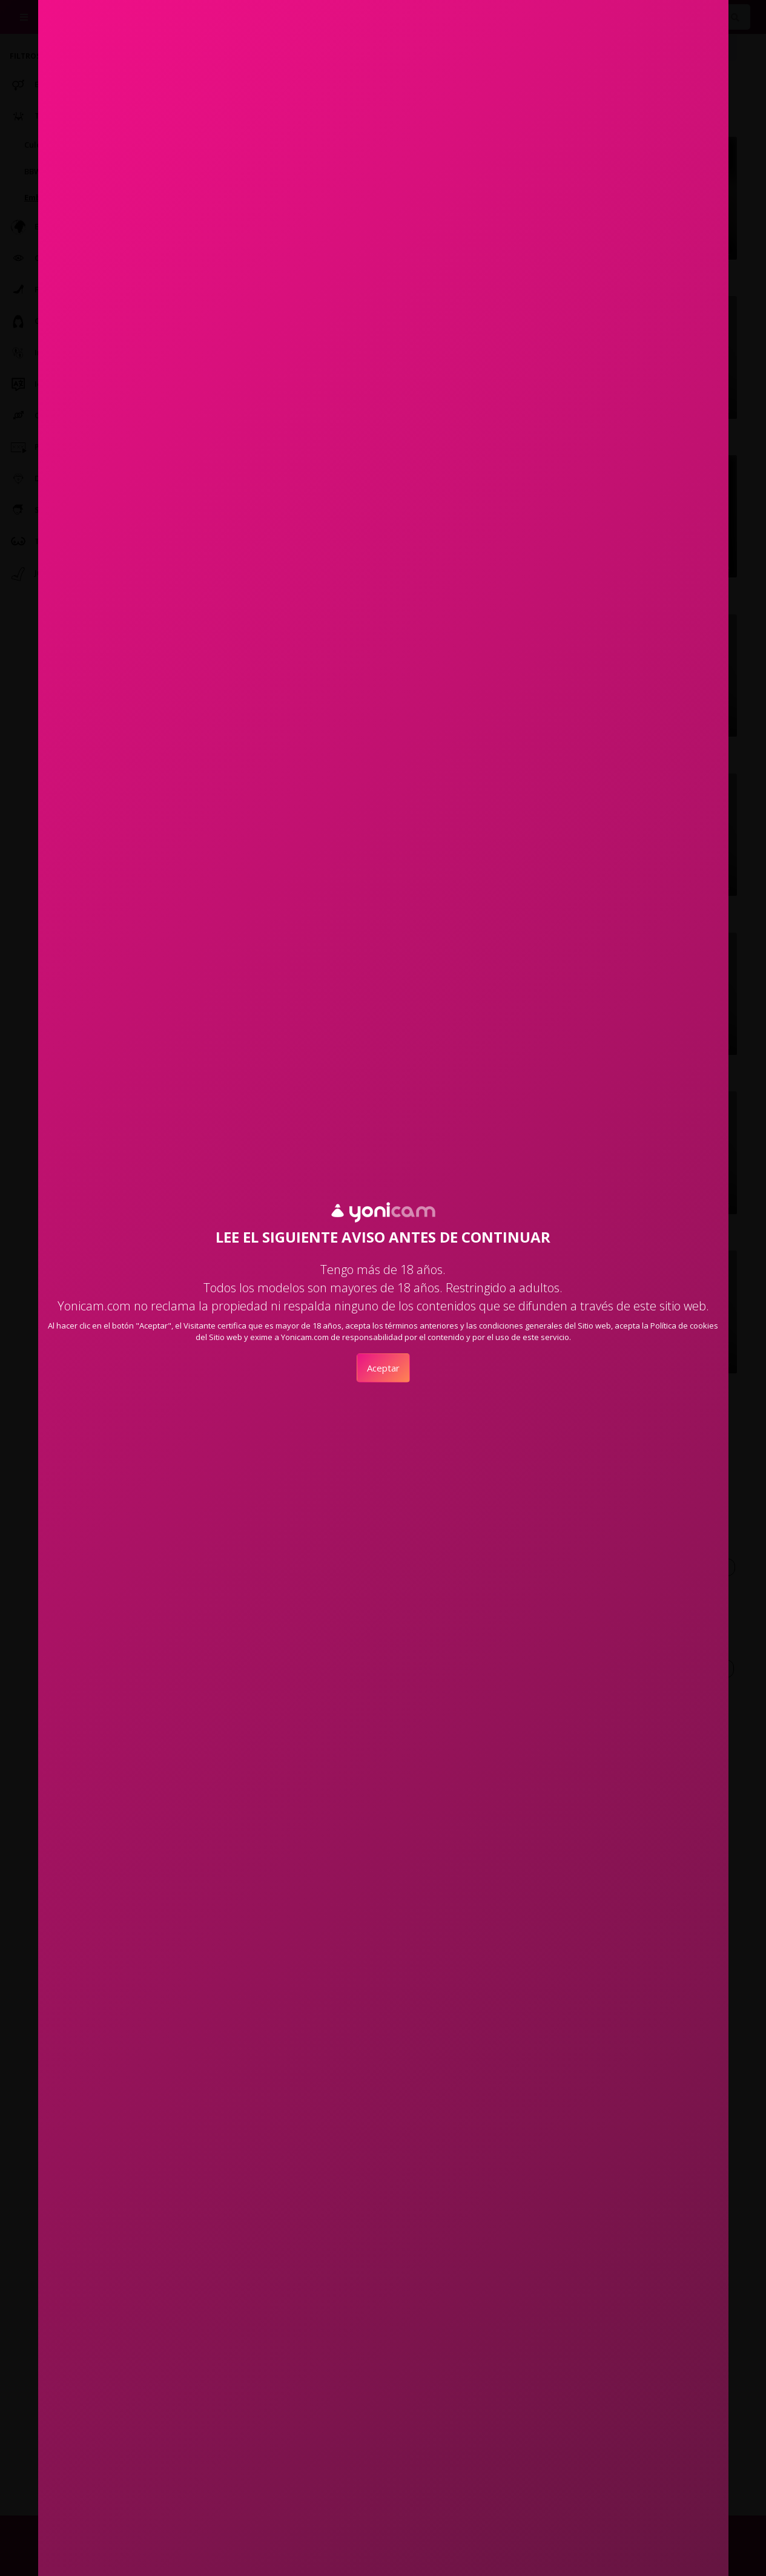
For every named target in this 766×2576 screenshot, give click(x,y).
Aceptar (383, 1368)
